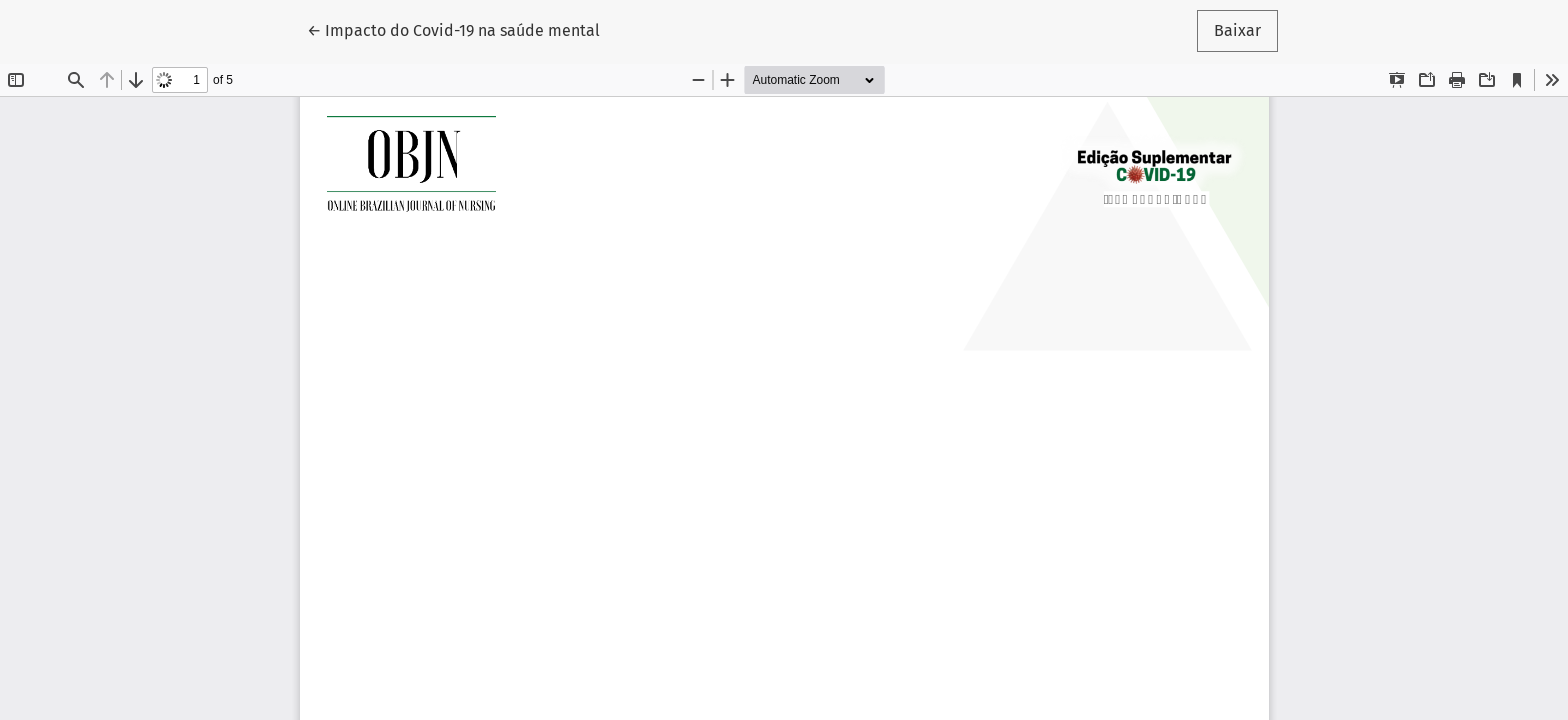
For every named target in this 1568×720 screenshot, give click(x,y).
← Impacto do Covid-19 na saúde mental (453, 29)
